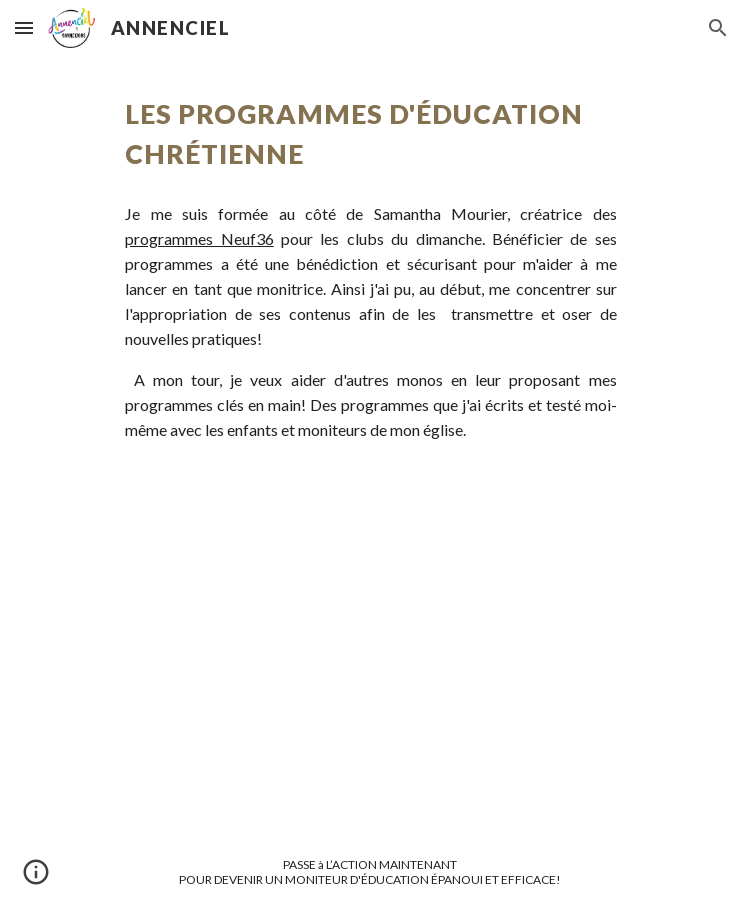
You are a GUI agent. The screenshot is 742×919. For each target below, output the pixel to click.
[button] (24, 27)
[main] (370, 134)
